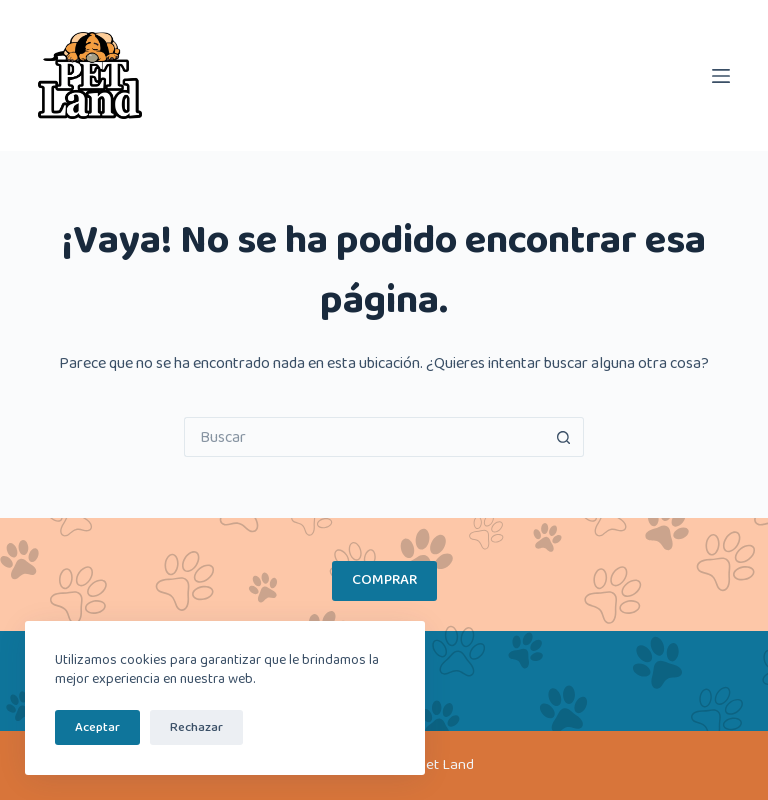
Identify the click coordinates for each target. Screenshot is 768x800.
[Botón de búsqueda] (564, 437)
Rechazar (196, 727)
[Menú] (721, 76)
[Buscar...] (364, 437)
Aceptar (97, 727)
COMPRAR (384, 580)
